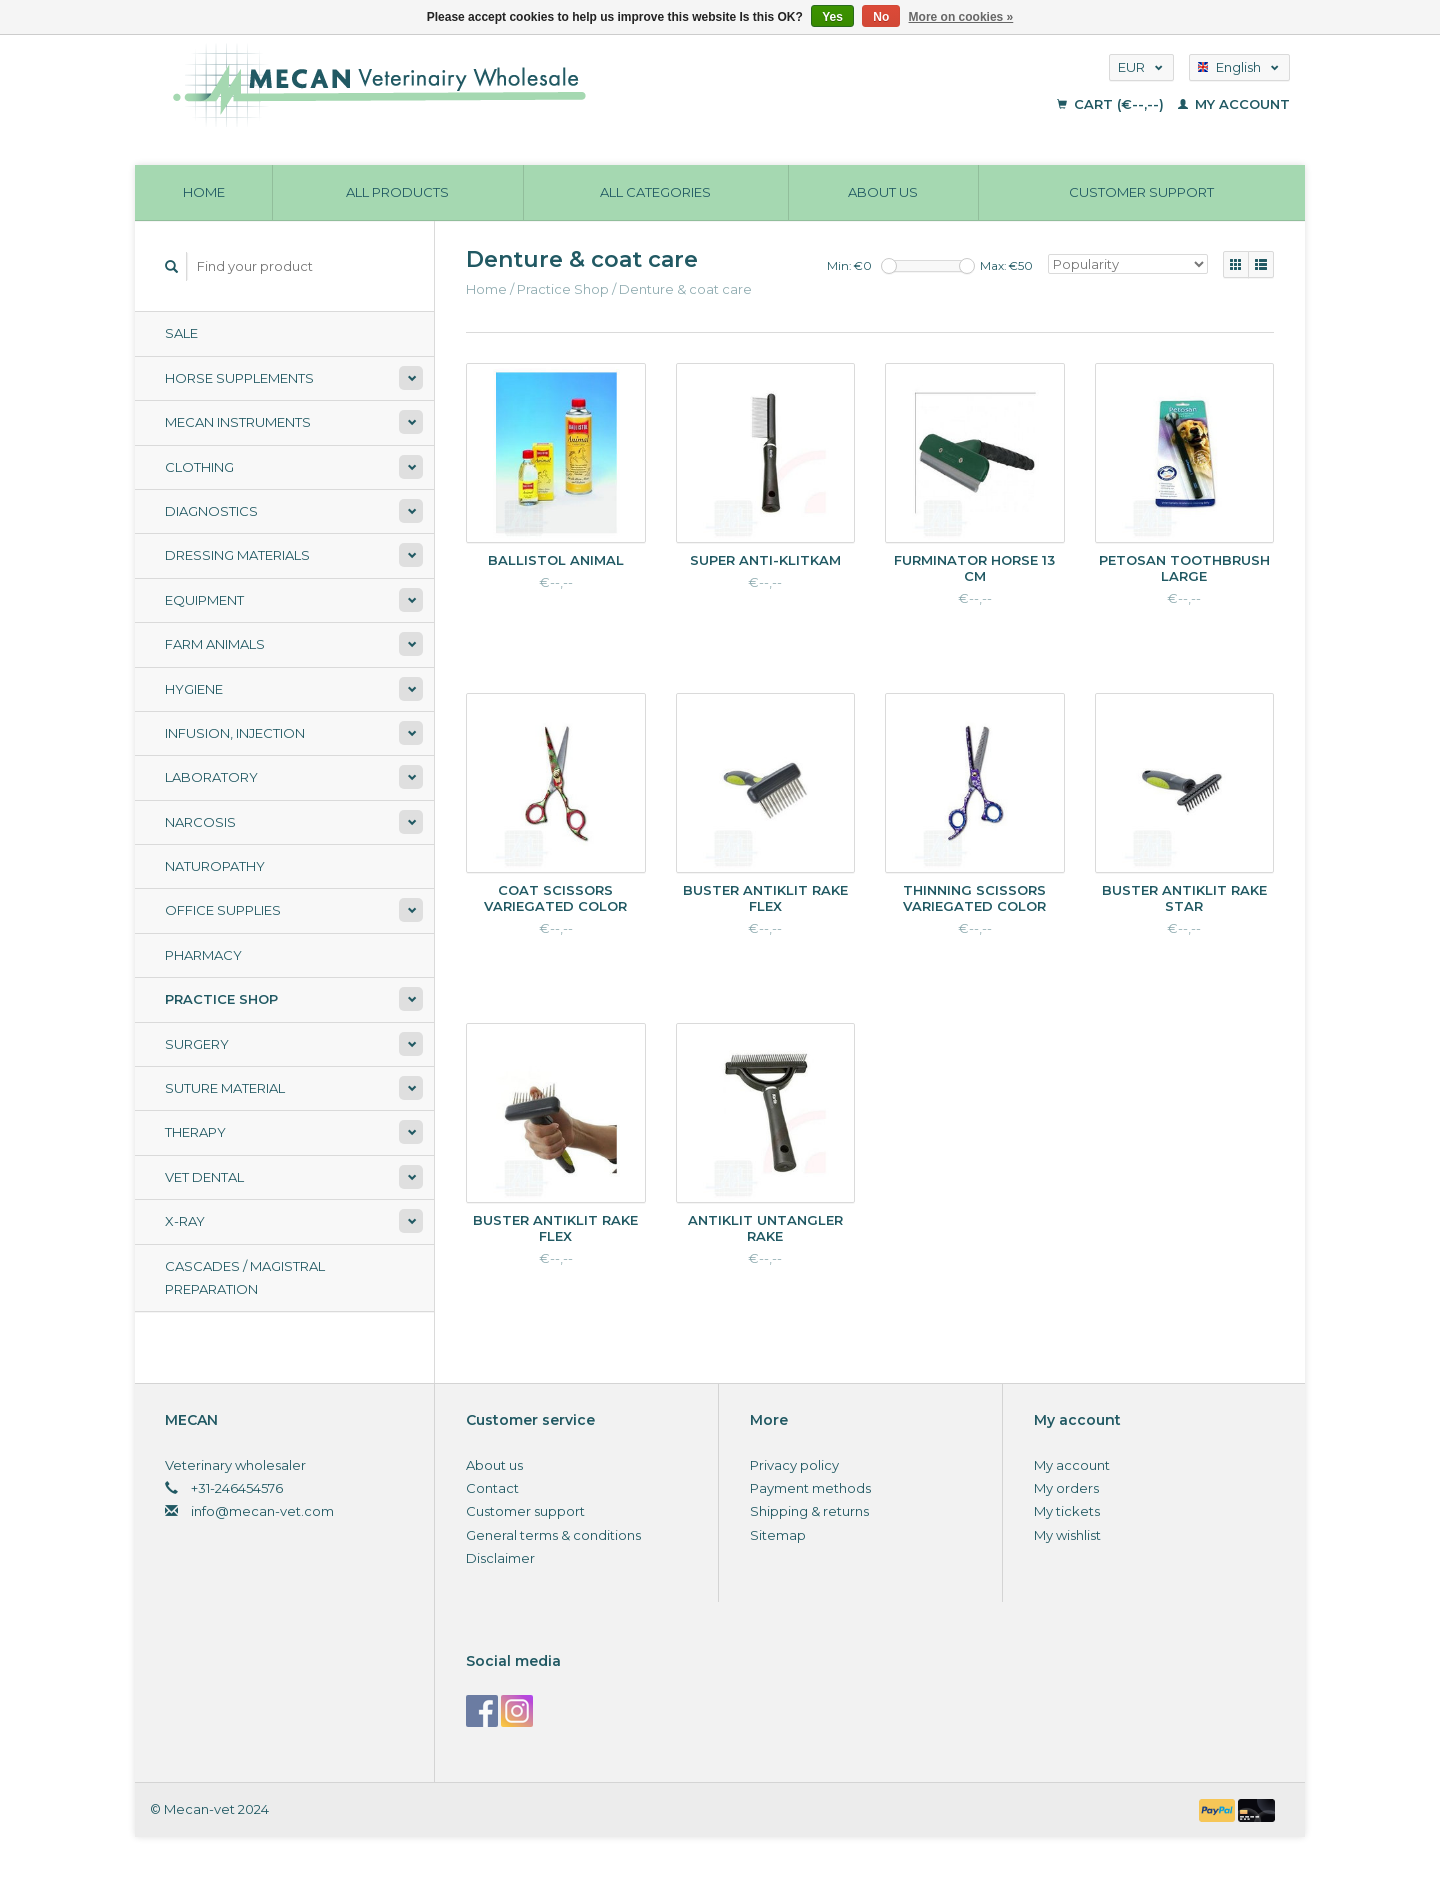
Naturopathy (215, 866)
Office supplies (223, 910)
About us (883, 192)
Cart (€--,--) (1112, 104)
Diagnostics (211, 511)
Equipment (204, 600)
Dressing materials (237, 555)
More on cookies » (961, 17)
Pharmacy (203, 955)
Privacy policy (794, 1465)
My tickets (1067, 1511)
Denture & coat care (685, 289)
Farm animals (215, 644)
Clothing (199, 467)
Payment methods (810, 1488)
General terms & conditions (553, 1535)
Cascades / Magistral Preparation (245, 1277)
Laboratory (211, 777)
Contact (492, 1488)
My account (1234, 104)
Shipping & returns (809, 1511)
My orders (1066, 1488)
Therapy (195, 1132)
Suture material (225, 1088)
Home (204, 192)
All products (397, 192)
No (881, 17)
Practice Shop (221, 999)
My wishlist (1067, 1535)
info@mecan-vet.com (262, 1511)
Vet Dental (204, 1177)
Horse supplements (239, 378)
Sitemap (778, 1535)
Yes (832, 17)
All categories (655, 192)
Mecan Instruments (238, 422)
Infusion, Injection (235, 733)
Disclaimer (500, 1558)
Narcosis (200, 822)
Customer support (1141, 192)
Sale (181, 333)
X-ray (185, 1221)
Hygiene (194, 689)
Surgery (197, 1044)
